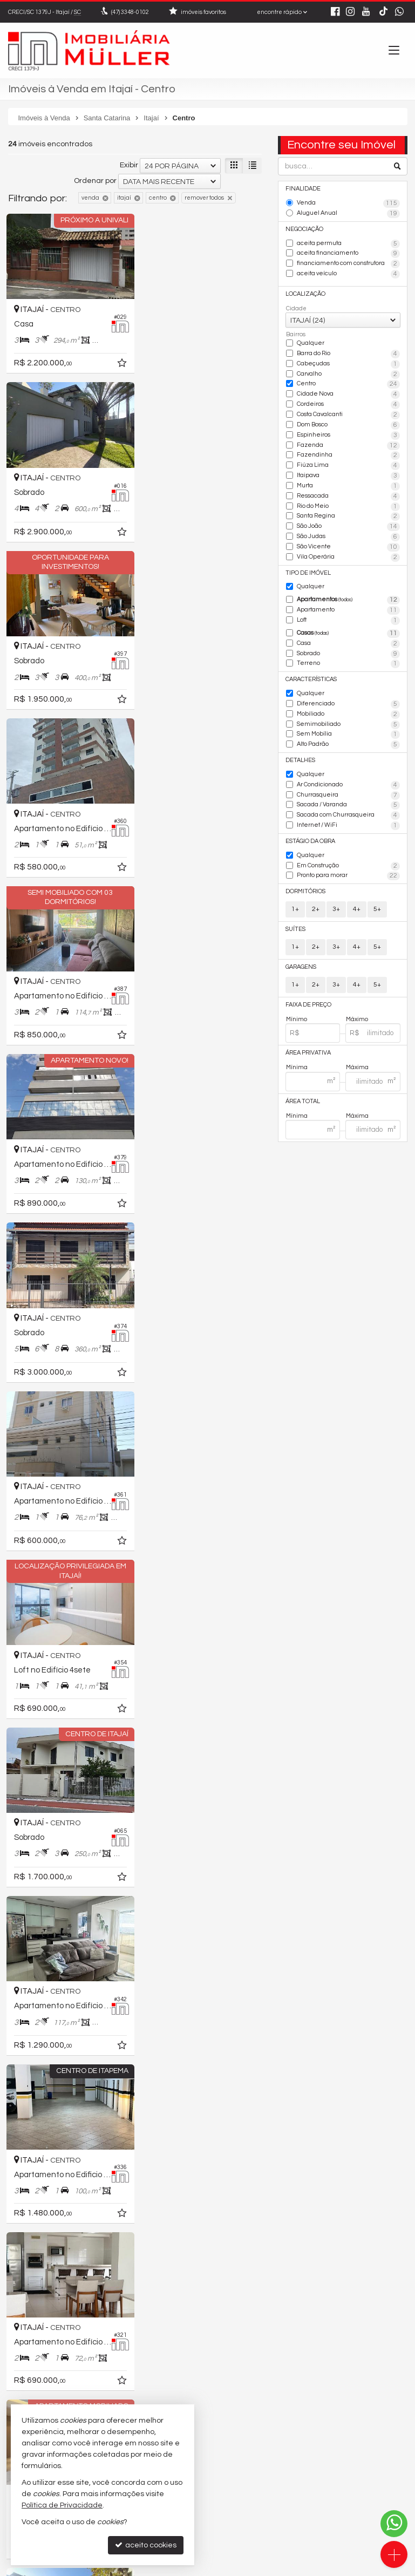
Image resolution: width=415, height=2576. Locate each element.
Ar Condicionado (348, 781)
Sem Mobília (348, 731)
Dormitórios (305, 887)
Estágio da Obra (310, 837)
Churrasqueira (348, 791)
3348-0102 (130, 12)
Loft (348, 618)
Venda (348, 203)
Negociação (304, 229)
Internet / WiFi (348, 822)
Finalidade (302, 189)
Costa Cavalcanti (348, 414)
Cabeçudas (348, 363)
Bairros (295, 334)
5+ (377, 904)
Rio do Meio (348, 504)
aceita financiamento (348, 253)
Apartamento (348, 608)
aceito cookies (145, 2545)
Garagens (300, 963)
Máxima (357, 1063)
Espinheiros (348, 434)
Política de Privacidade (129, 2567)
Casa (348, 641)
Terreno (348, 661)
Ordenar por (95, 181)
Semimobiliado (348, 721)
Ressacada (348, 494)
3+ (336, 904)
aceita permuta (348, 243)
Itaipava (348, 474)
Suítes (295, 925)
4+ (356, 904)
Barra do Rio (348, 353)
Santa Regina (348, 515)
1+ (295, 904)
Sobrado (348, 651)
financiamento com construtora (348, 263)
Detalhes (300, 757)
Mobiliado (348, 711)
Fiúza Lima (348, 464)
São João (348, 525)
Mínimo (296, 1014)
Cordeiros (348, 403)
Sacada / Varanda (348, 801)
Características (311, 676)
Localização (305, 293)
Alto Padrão (348, 741)
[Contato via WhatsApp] (393, 2523)
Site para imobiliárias (339, 2568)
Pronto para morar (348, 872)
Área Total (302, 1096)
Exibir (129, 165)
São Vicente (348, 545)
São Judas (348, 535)
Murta (348, 484)
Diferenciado (348, 701)
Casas (348, 631)
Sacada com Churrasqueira (348, 811)
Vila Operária (348, 555)
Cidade (296, 308)
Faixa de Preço (308, 1000)
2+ (315, 904)
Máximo (357, 1014)
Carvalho (348, 373)
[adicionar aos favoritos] (119, 362)
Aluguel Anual (348, 213)
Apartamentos (348, 598)
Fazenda (348, 444)
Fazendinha (348, 454)
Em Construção (348, 862)
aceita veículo (348, 273)
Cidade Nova (348, 393)
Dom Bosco (348, 424)
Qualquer (310, 342)
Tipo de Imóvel (308, 570)
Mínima (297, 1063)
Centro (348, 383)
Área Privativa (308, 1048)
